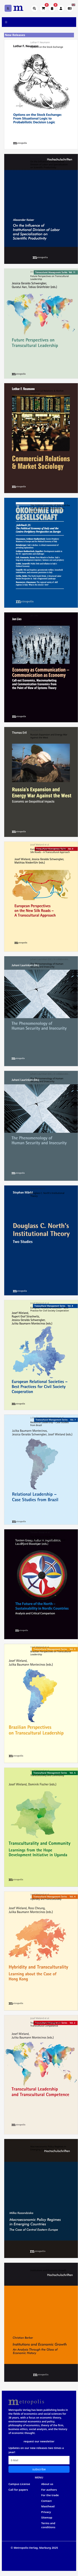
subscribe (39, 2469)
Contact (46, 2501)
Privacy (46, 2512)
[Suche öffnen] (34, 8)
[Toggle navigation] (6, 22)
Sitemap (46, 2517)
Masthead (48, 2506)
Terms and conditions (48, 2525)
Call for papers (18, 2489)
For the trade (50, 2495)
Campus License (19, 2484)
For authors (49, 2489)
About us (47, 2484)
